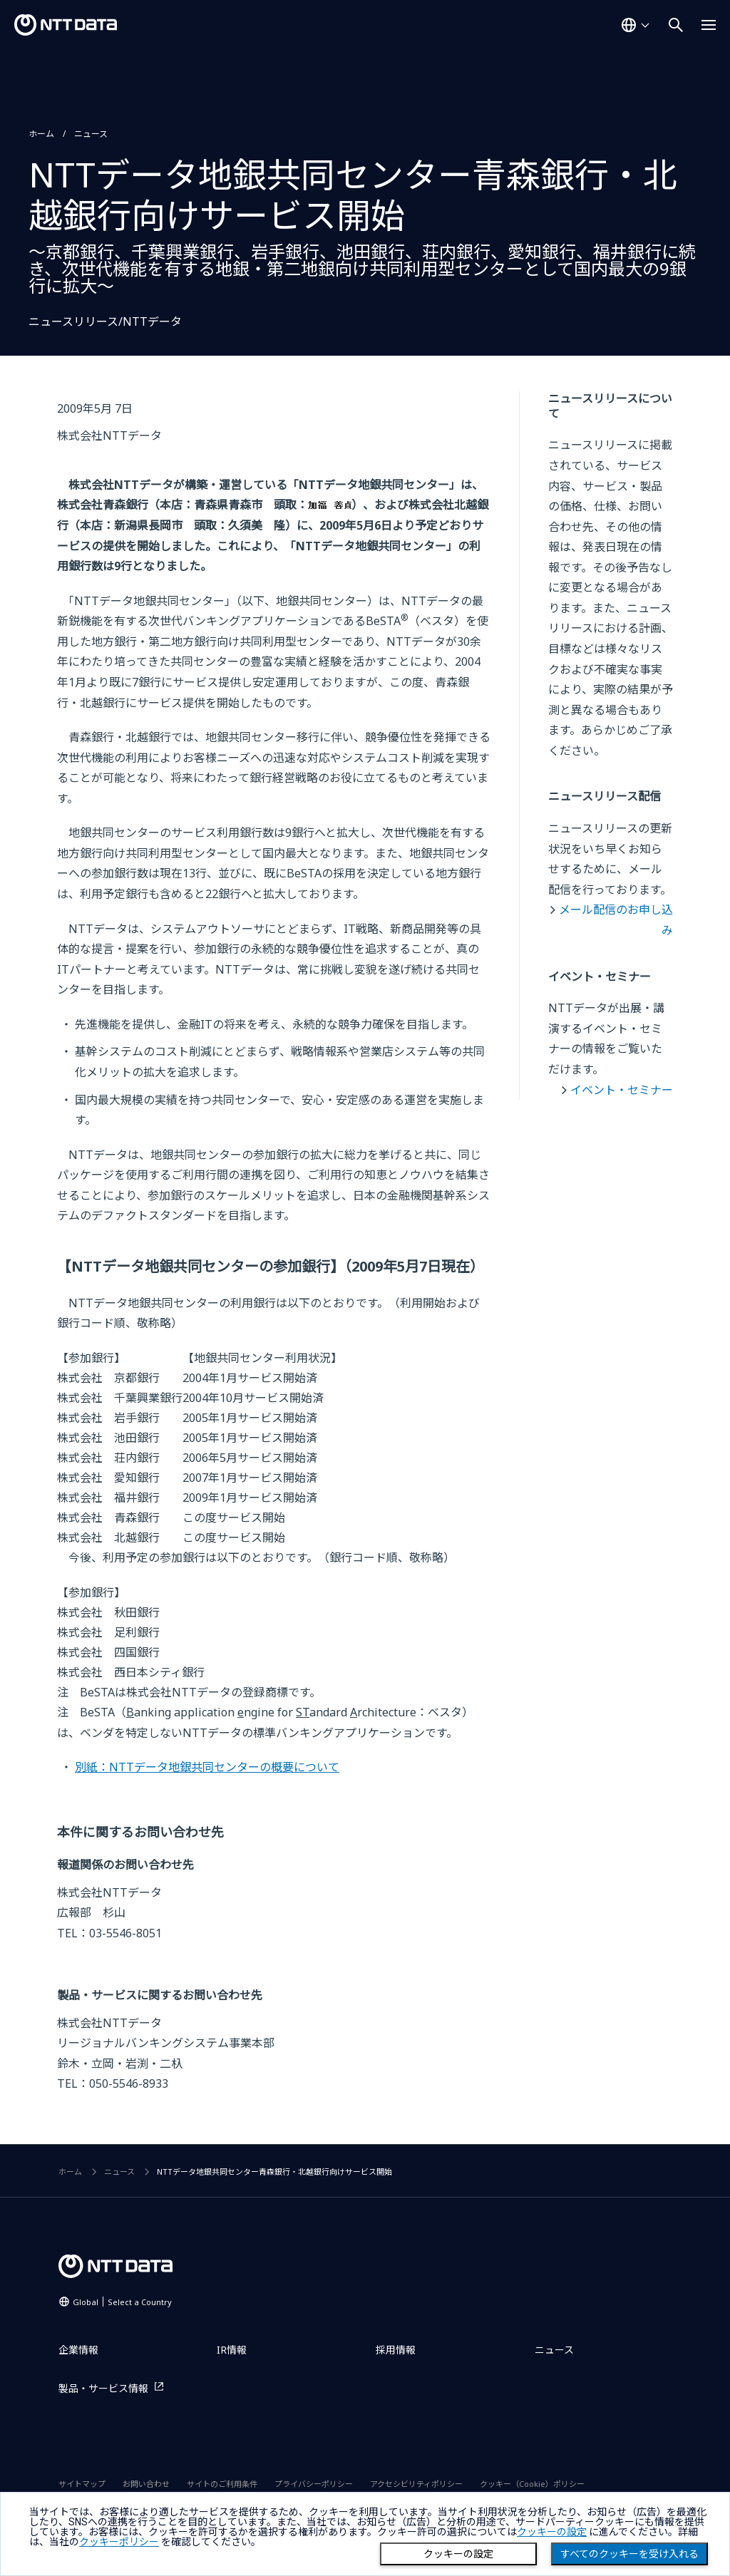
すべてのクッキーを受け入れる (629, 2554)
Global (122, 2302)
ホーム (41, 134)
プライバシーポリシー (313, 2483)
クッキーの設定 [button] (552, 2532)
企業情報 (78, 2349)
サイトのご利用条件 (222, 2483)
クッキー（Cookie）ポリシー (532, 2483)
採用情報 (396, 2349)
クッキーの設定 (458, 2554)
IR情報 (232, 2349)
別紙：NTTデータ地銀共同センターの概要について (207, 1767)
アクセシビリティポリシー (416, 2483)
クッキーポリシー (119, 2541)
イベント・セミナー (621, 1090)
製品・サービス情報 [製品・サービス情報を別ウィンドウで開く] (103, 2388)
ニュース (91, 134)
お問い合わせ (146, 2483)
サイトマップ (82, 2483)
